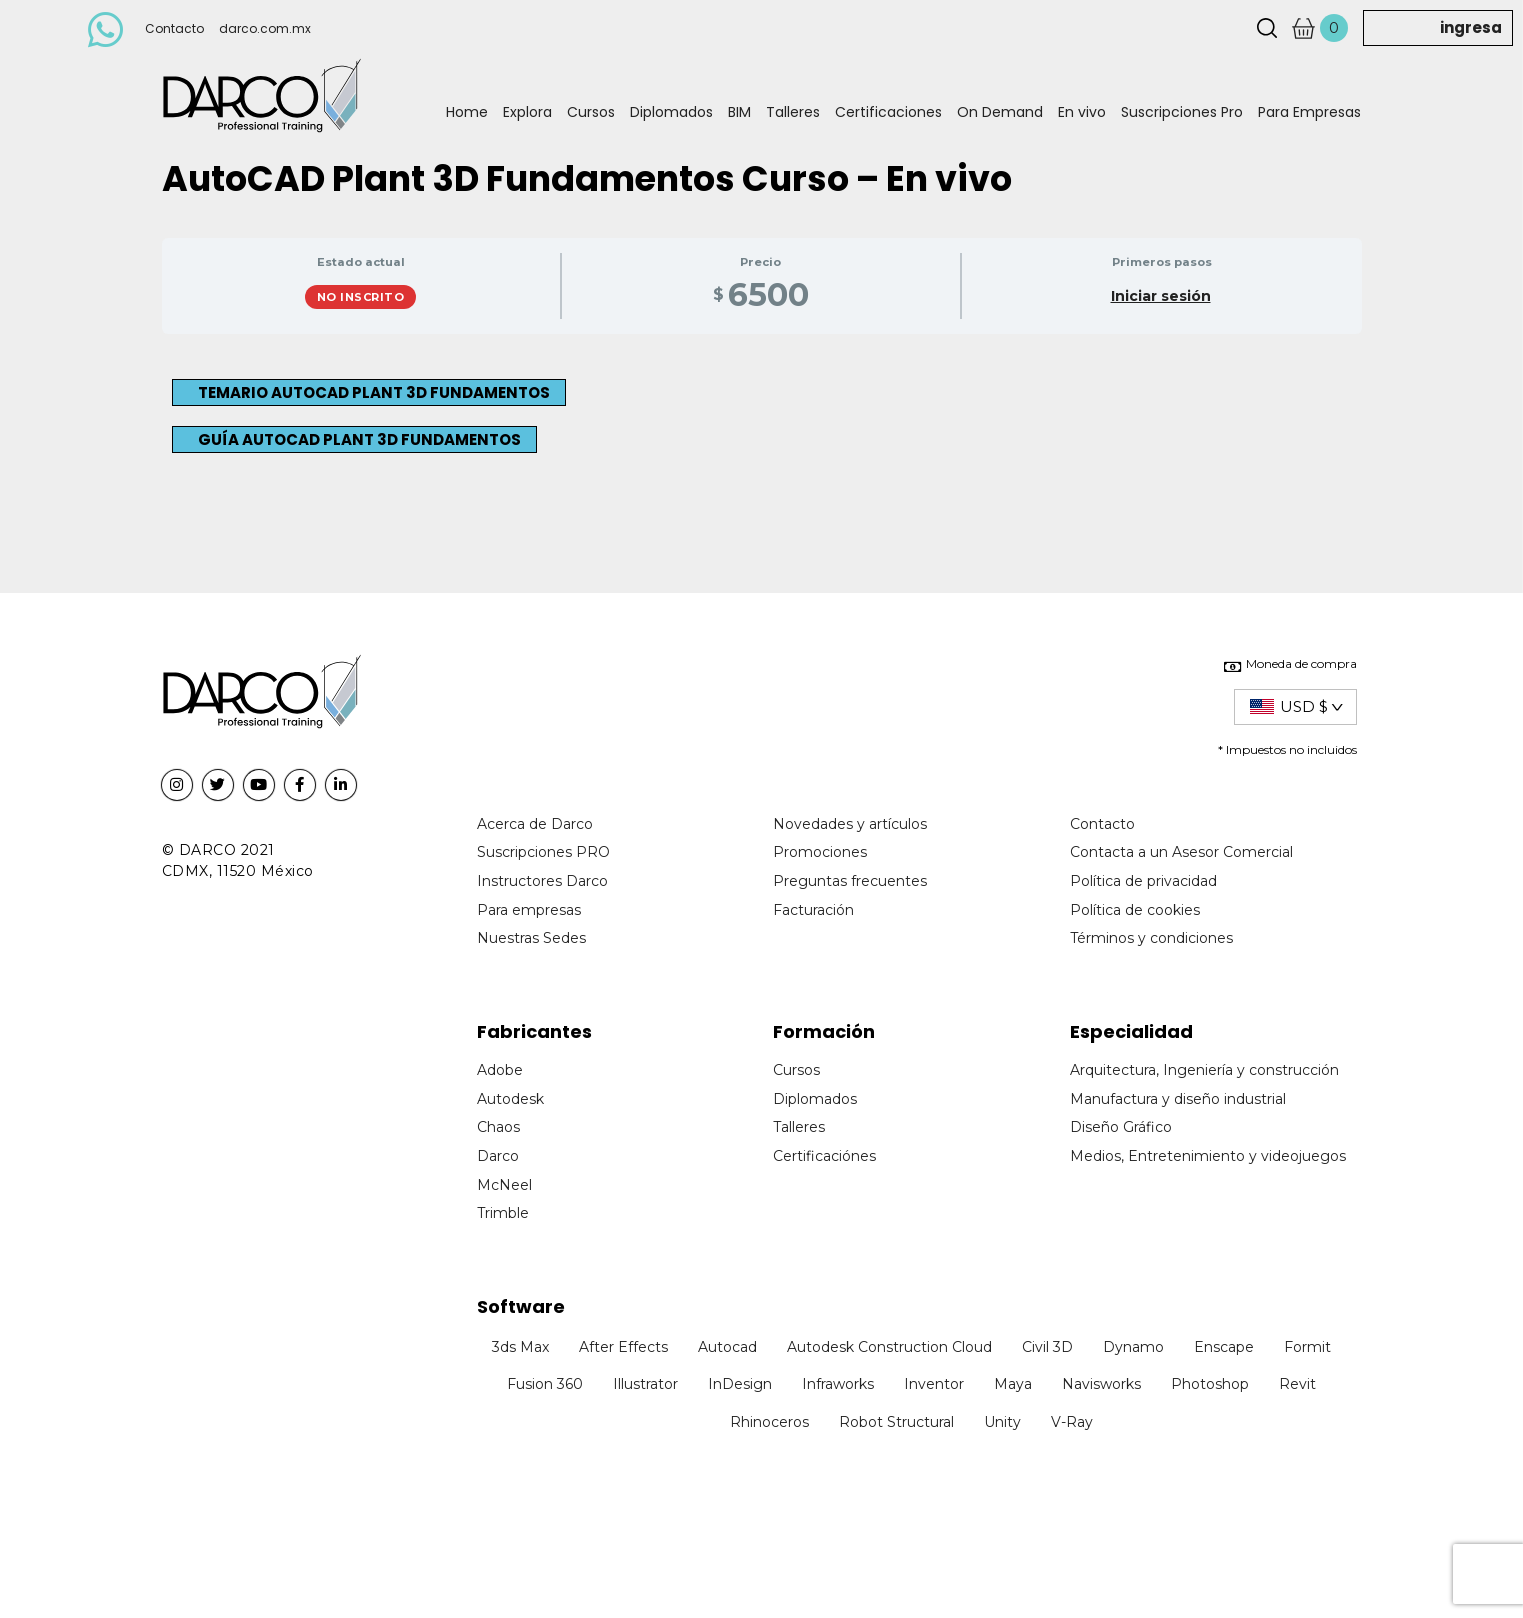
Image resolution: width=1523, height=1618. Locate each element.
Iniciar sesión (1161, 296)
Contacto (174, 28)
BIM (739, 112)
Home (467, 112)
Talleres (793, 112)
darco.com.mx (265, 28)
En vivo (1082, 112)
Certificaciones (888, 112)
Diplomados (671, 112)
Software (521, 1306)
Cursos (591, 112)
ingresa (1471, 27)
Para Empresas (1309, 112)
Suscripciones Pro (1182, 112)
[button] (369, 392)
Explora (527, 112)
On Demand (1000, 112)
